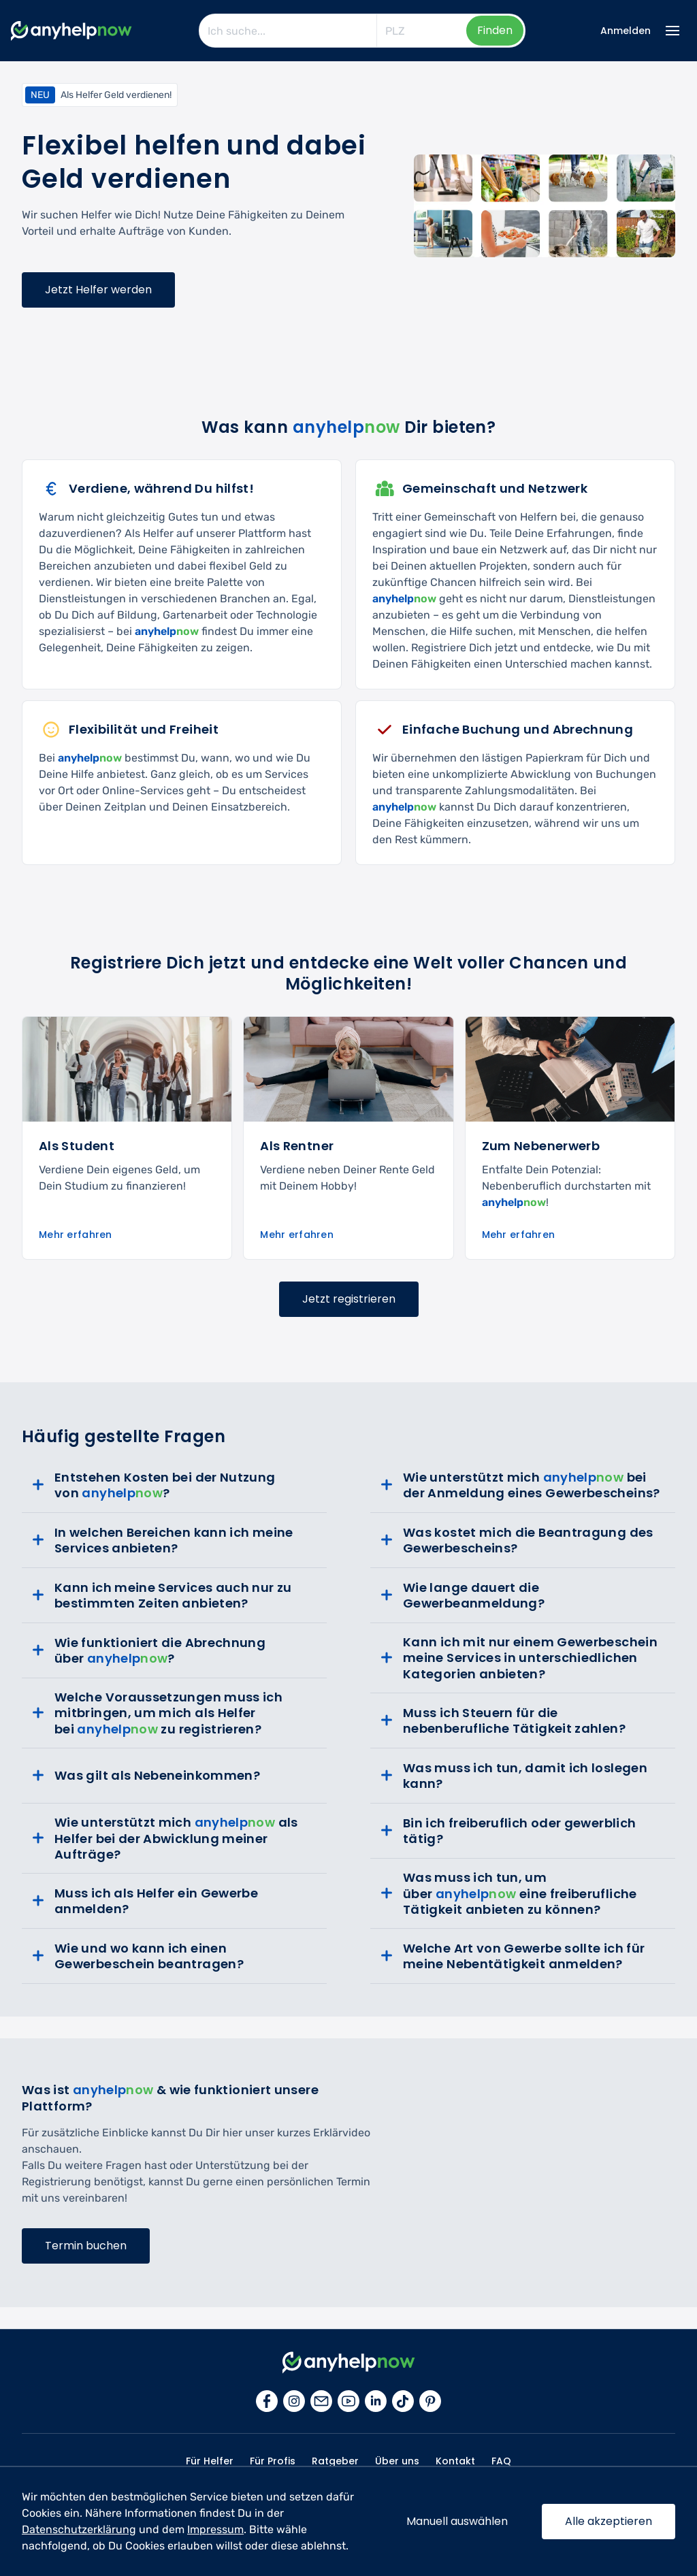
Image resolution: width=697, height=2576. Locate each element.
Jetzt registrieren (348, 1299)
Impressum (215, 2529)
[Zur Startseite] (71, 31)
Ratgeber (335, 2461)
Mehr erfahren (75, 1234)
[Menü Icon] (672, 30)
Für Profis (272, 2461)
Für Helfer (209, 2461)
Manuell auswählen (457, 2521)
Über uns (397, 2461)
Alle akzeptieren (608, 2521)
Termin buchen (86, 2245)
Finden (495, 30)
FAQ (501, 2461)
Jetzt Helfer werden (98, 289)
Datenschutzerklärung (79, 2529)
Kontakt (455, 2461)
